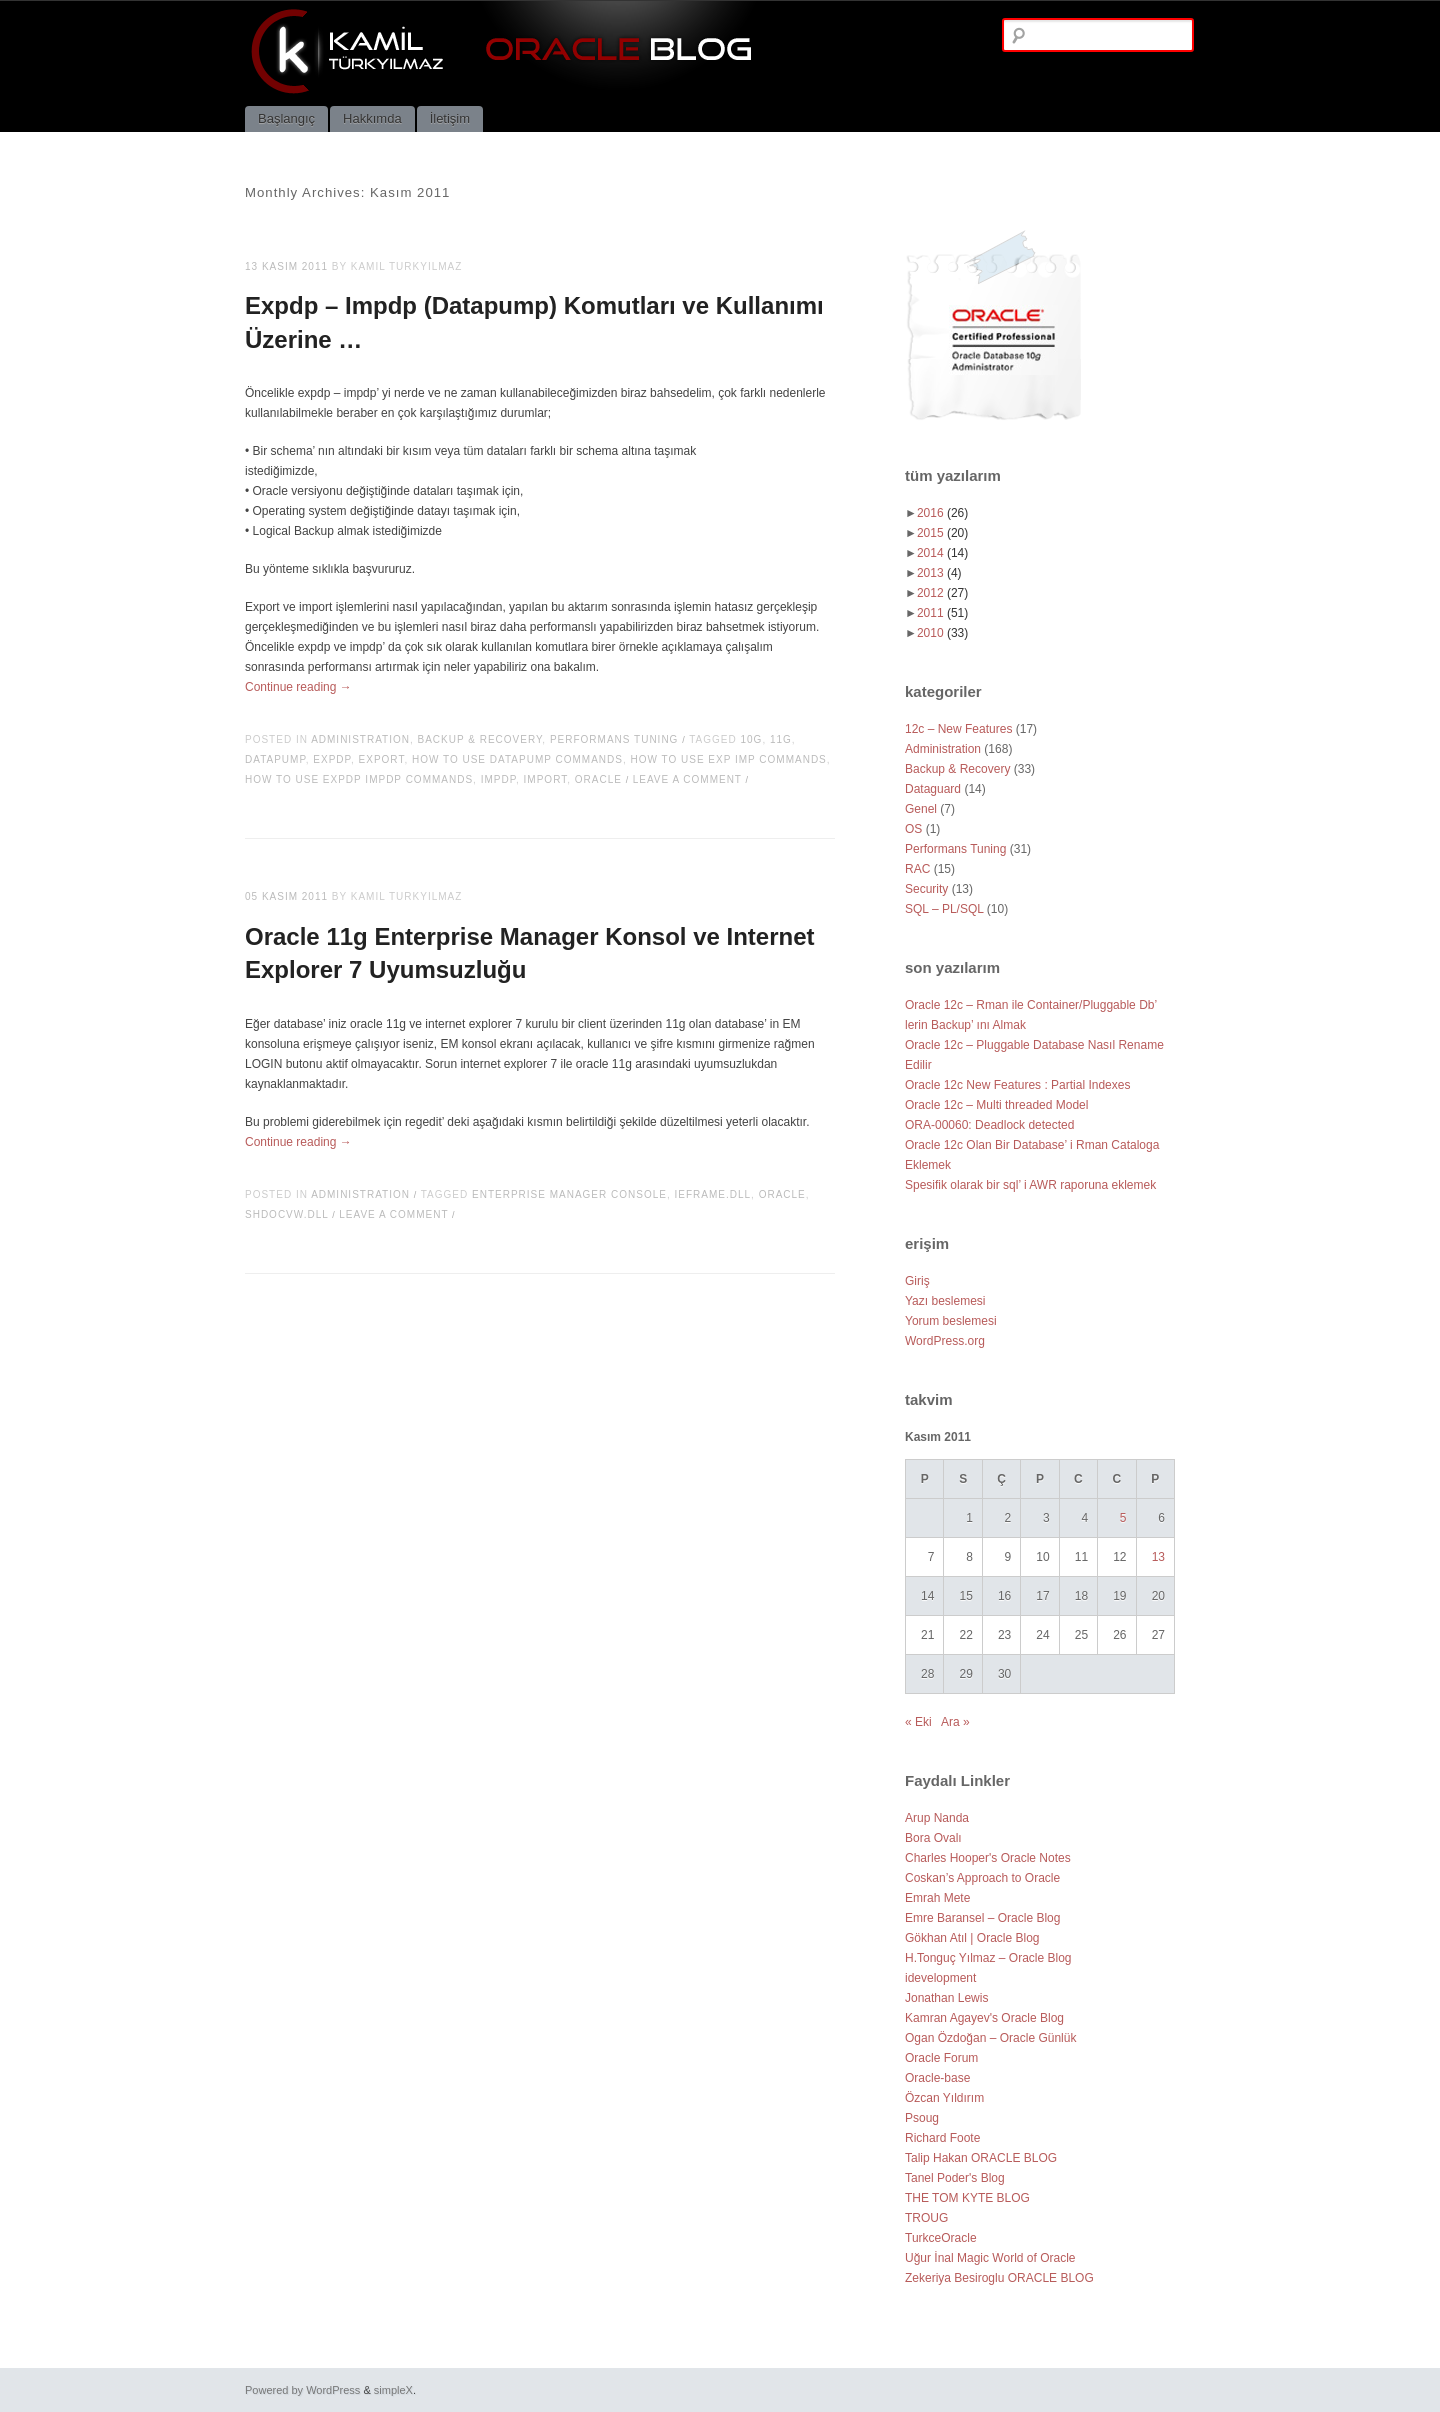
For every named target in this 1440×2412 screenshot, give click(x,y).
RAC (917, 869)
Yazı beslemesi (945, 1301)
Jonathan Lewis (946, 1998)
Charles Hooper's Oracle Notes (988, 1858)
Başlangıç (286, 118)
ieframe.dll (713, 1194)
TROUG (926, 2218)
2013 (939, 573)
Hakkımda (372, 118)
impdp (498, 779)
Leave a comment (687, 779)
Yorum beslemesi (951, 1321)
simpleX (393, 2390)
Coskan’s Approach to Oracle (982, 1878)
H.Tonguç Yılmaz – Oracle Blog (988, 1958)
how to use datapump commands (517, 759)
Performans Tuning (614, 739)
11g (781, 739)
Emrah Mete (937, 1898)
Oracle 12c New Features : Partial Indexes (1017, 1085)
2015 (942, 533)
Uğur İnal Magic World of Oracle (990, 2258)
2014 (942, 553)
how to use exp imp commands (729, 759)
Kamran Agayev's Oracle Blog (984, 2018)
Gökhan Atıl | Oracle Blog (972, 1938)
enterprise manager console (569, 1194)
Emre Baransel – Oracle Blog (982, 1918)
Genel (921, 809)
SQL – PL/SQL (944, 909)
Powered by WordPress (302, 2390)
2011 (942, 613)
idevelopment (940, 1978)
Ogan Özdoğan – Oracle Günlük (990, 2038)
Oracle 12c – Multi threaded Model (996, 1105)
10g (751, 739)
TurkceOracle (941, 2238)
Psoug (922, 2118)
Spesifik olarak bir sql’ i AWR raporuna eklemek (1030, 1185)
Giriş (917, 1281)
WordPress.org (945, 1341)
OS (913, 829)
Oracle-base (937, 2078)
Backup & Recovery (480, 739)
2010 (942, 633)
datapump (275, 759)
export (382, 759)
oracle (598, 779)
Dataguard (933, 789)
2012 (942, 593)
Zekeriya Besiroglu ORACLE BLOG (999, 2278)
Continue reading (298, 687)
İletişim (450, 118)
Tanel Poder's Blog (955, 2178)
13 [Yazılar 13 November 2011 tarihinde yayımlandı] (1158, 1557)
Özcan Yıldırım (944, 2098)
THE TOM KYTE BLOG (967, 2198)
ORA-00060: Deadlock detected (989, 1125)
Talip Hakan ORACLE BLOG (981, 2158)
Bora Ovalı (933, 1838)
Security (926, 889)
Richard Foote (942, 2138)
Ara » (955, 1722)
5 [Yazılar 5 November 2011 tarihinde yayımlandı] (1123, 1518)
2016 (942, 513)
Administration (360, 739)
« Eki (918, 1722)
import (546, 779)
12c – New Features (958, 729)
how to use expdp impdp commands (359, 779)
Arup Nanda (937, 1818)
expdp (332, 759)
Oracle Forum (941, 2058)
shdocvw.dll (286, 1214)
